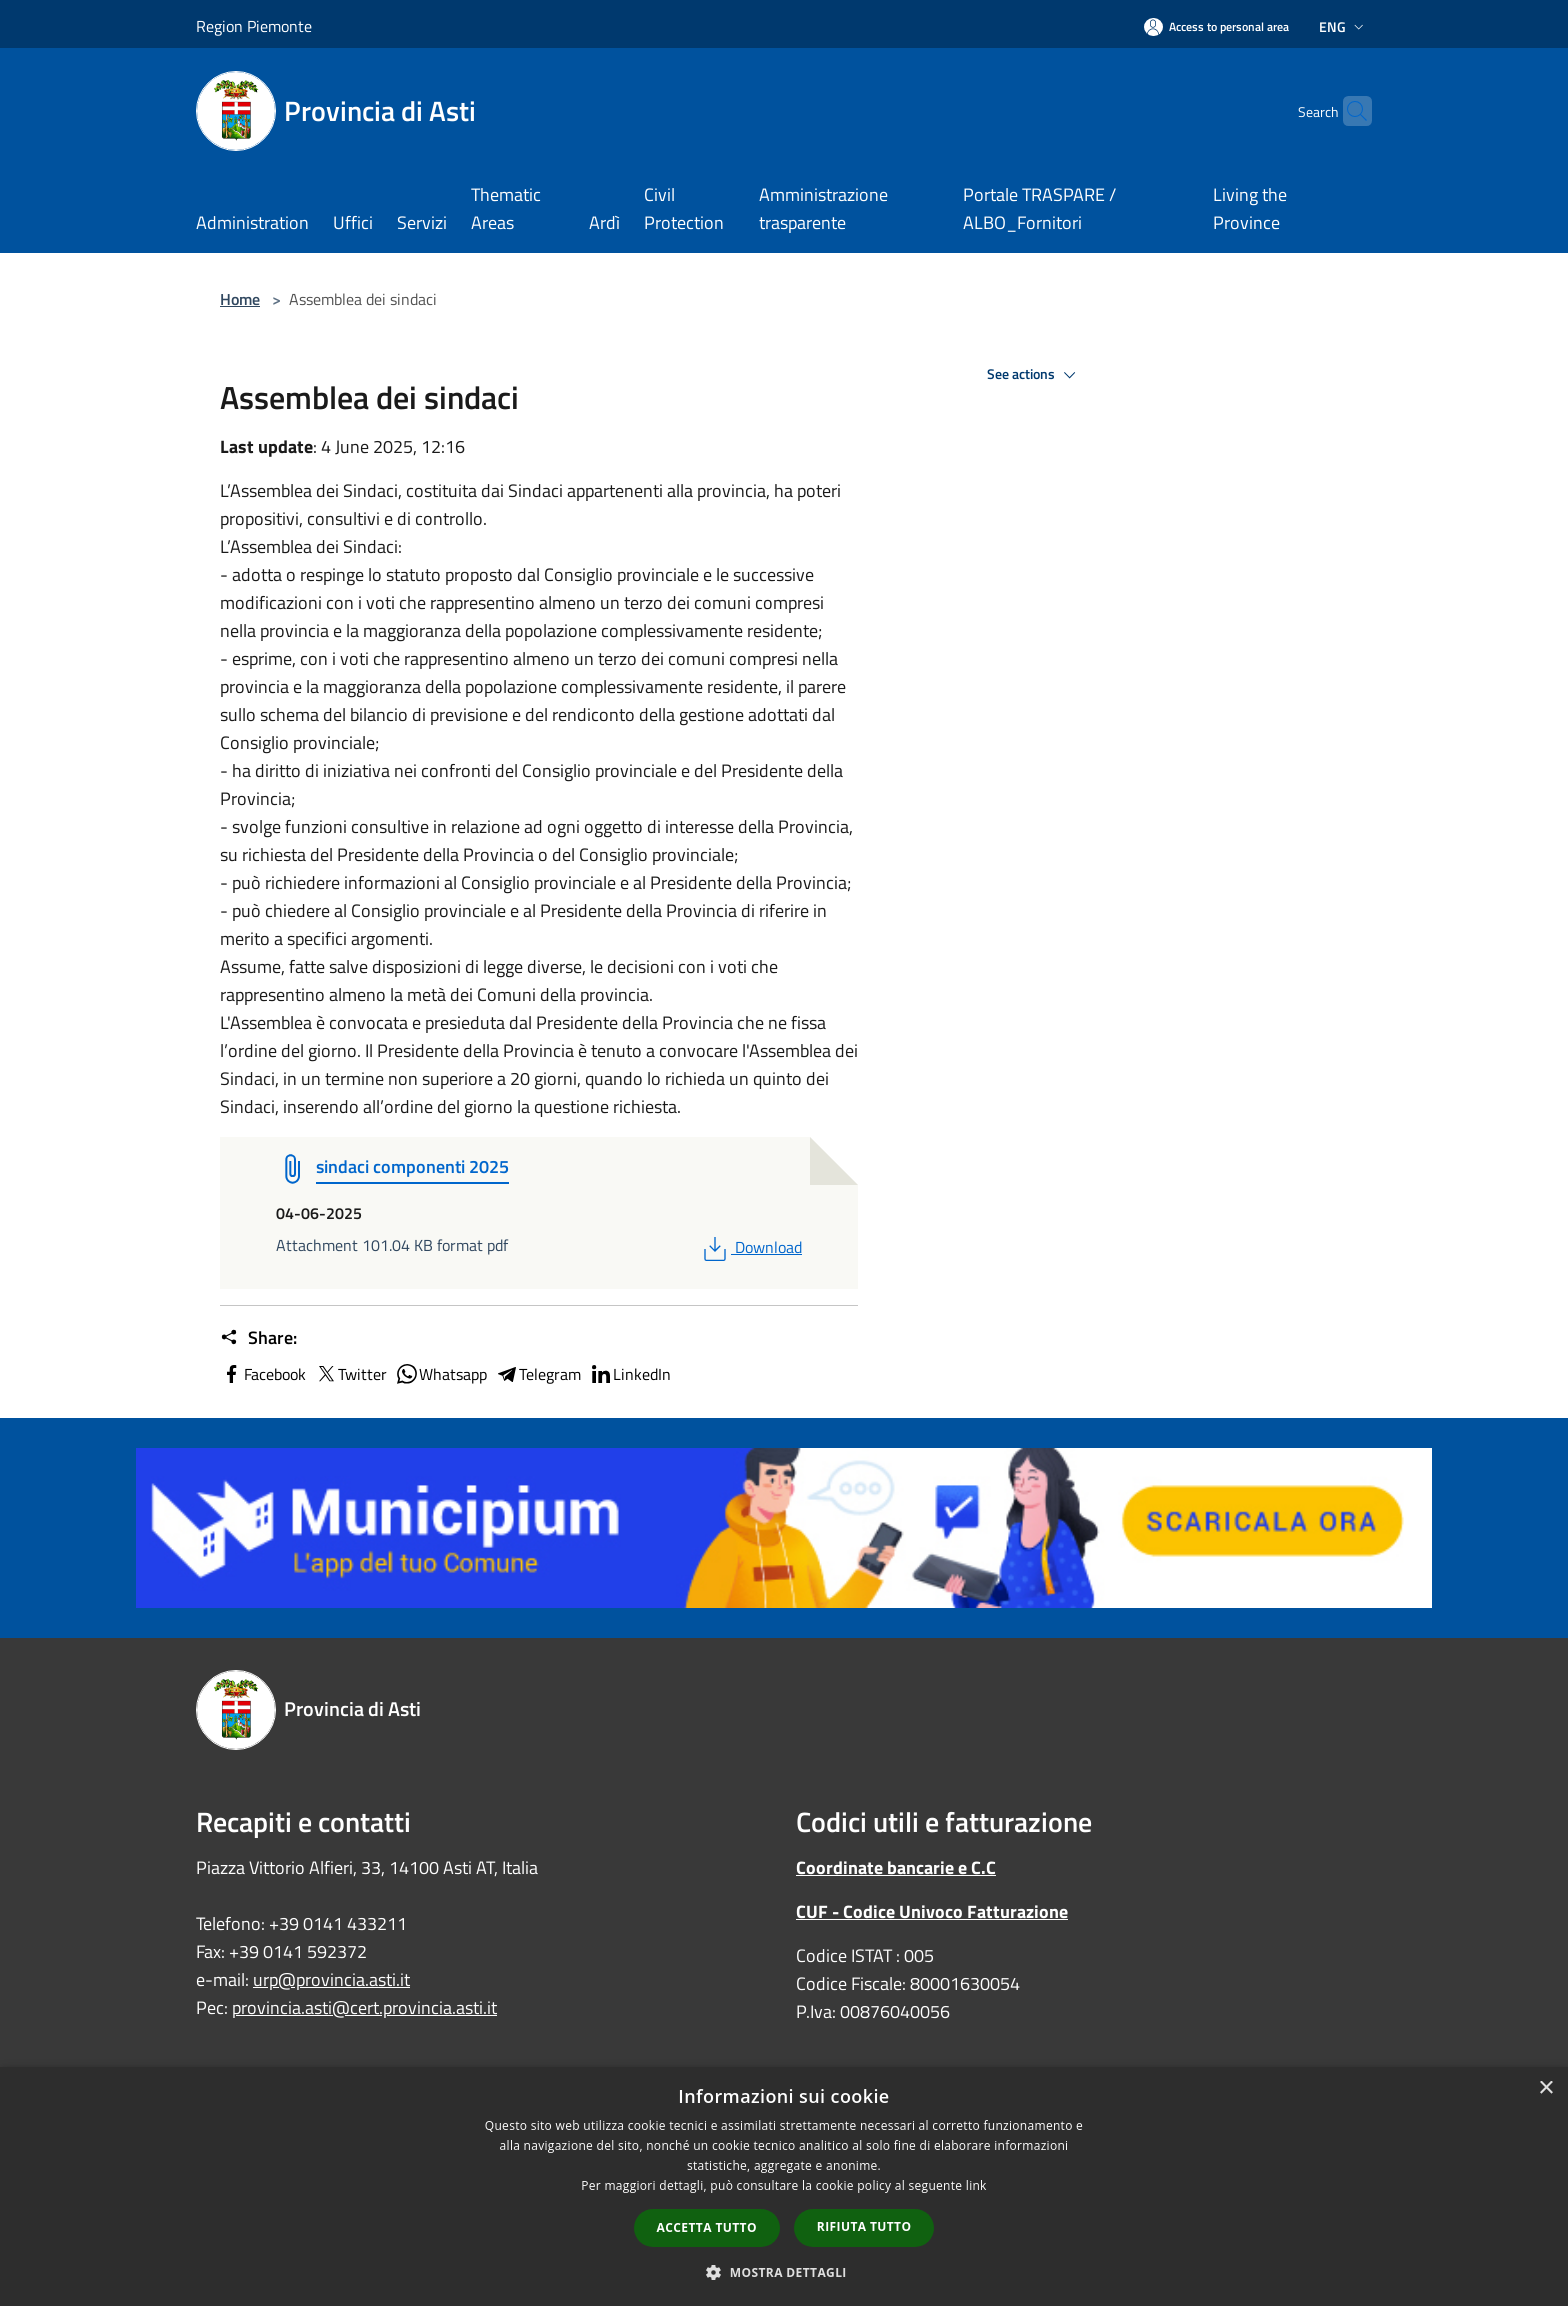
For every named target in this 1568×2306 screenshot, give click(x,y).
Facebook (263, 1374)
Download (750, 1247)
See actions (1034, 375)
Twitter (350, 1374)
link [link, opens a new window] (976, 2185)
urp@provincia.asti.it (331, 1979)
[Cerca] (1348, 111)
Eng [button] (1343, 26)
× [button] (1545, 2088)
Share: (258, 1338)
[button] (784, 2272)
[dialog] (784, 2186)
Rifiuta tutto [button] (864, 2226)
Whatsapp (441, 1374)
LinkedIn (630, 1374)
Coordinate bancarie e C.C (896, 1867)
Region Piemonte (254, 26)
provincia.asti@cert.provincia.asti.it (364, 2007)
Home (240, 299)
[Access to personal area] (1216, 26)
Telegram (538, 1374)
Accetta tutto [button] (707, 2227)
